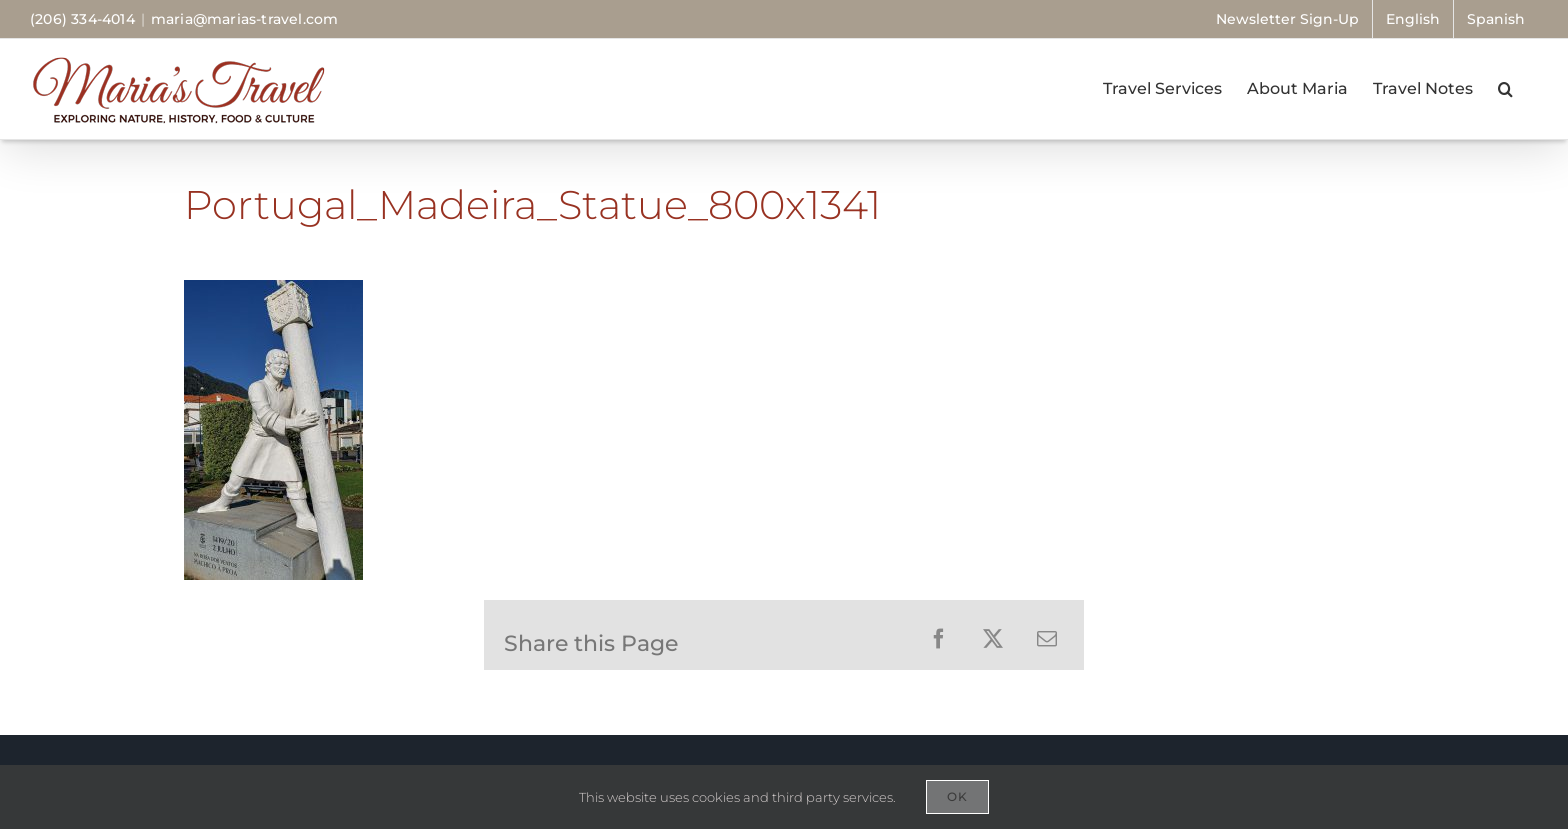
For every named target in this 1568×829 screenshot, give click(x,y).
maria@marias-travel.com (245, 19)
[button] (1505, 89)
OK (957, 796)
